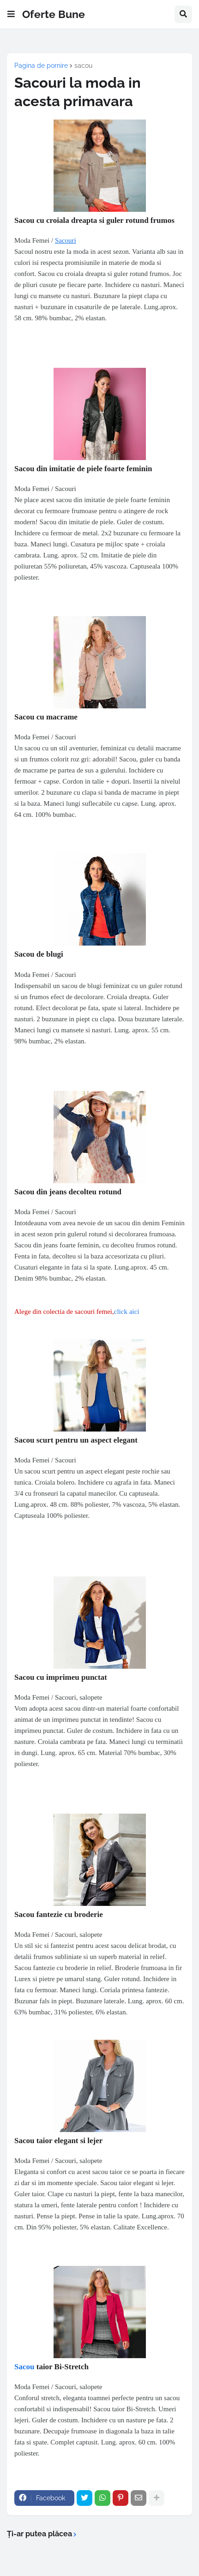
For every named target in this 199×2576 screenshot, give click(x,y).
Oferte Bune (53, 14)
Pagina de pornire (41, 65)
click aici (126, 1311)
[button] (11, 14)
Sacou (24, 2366)
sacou (83, 65)
